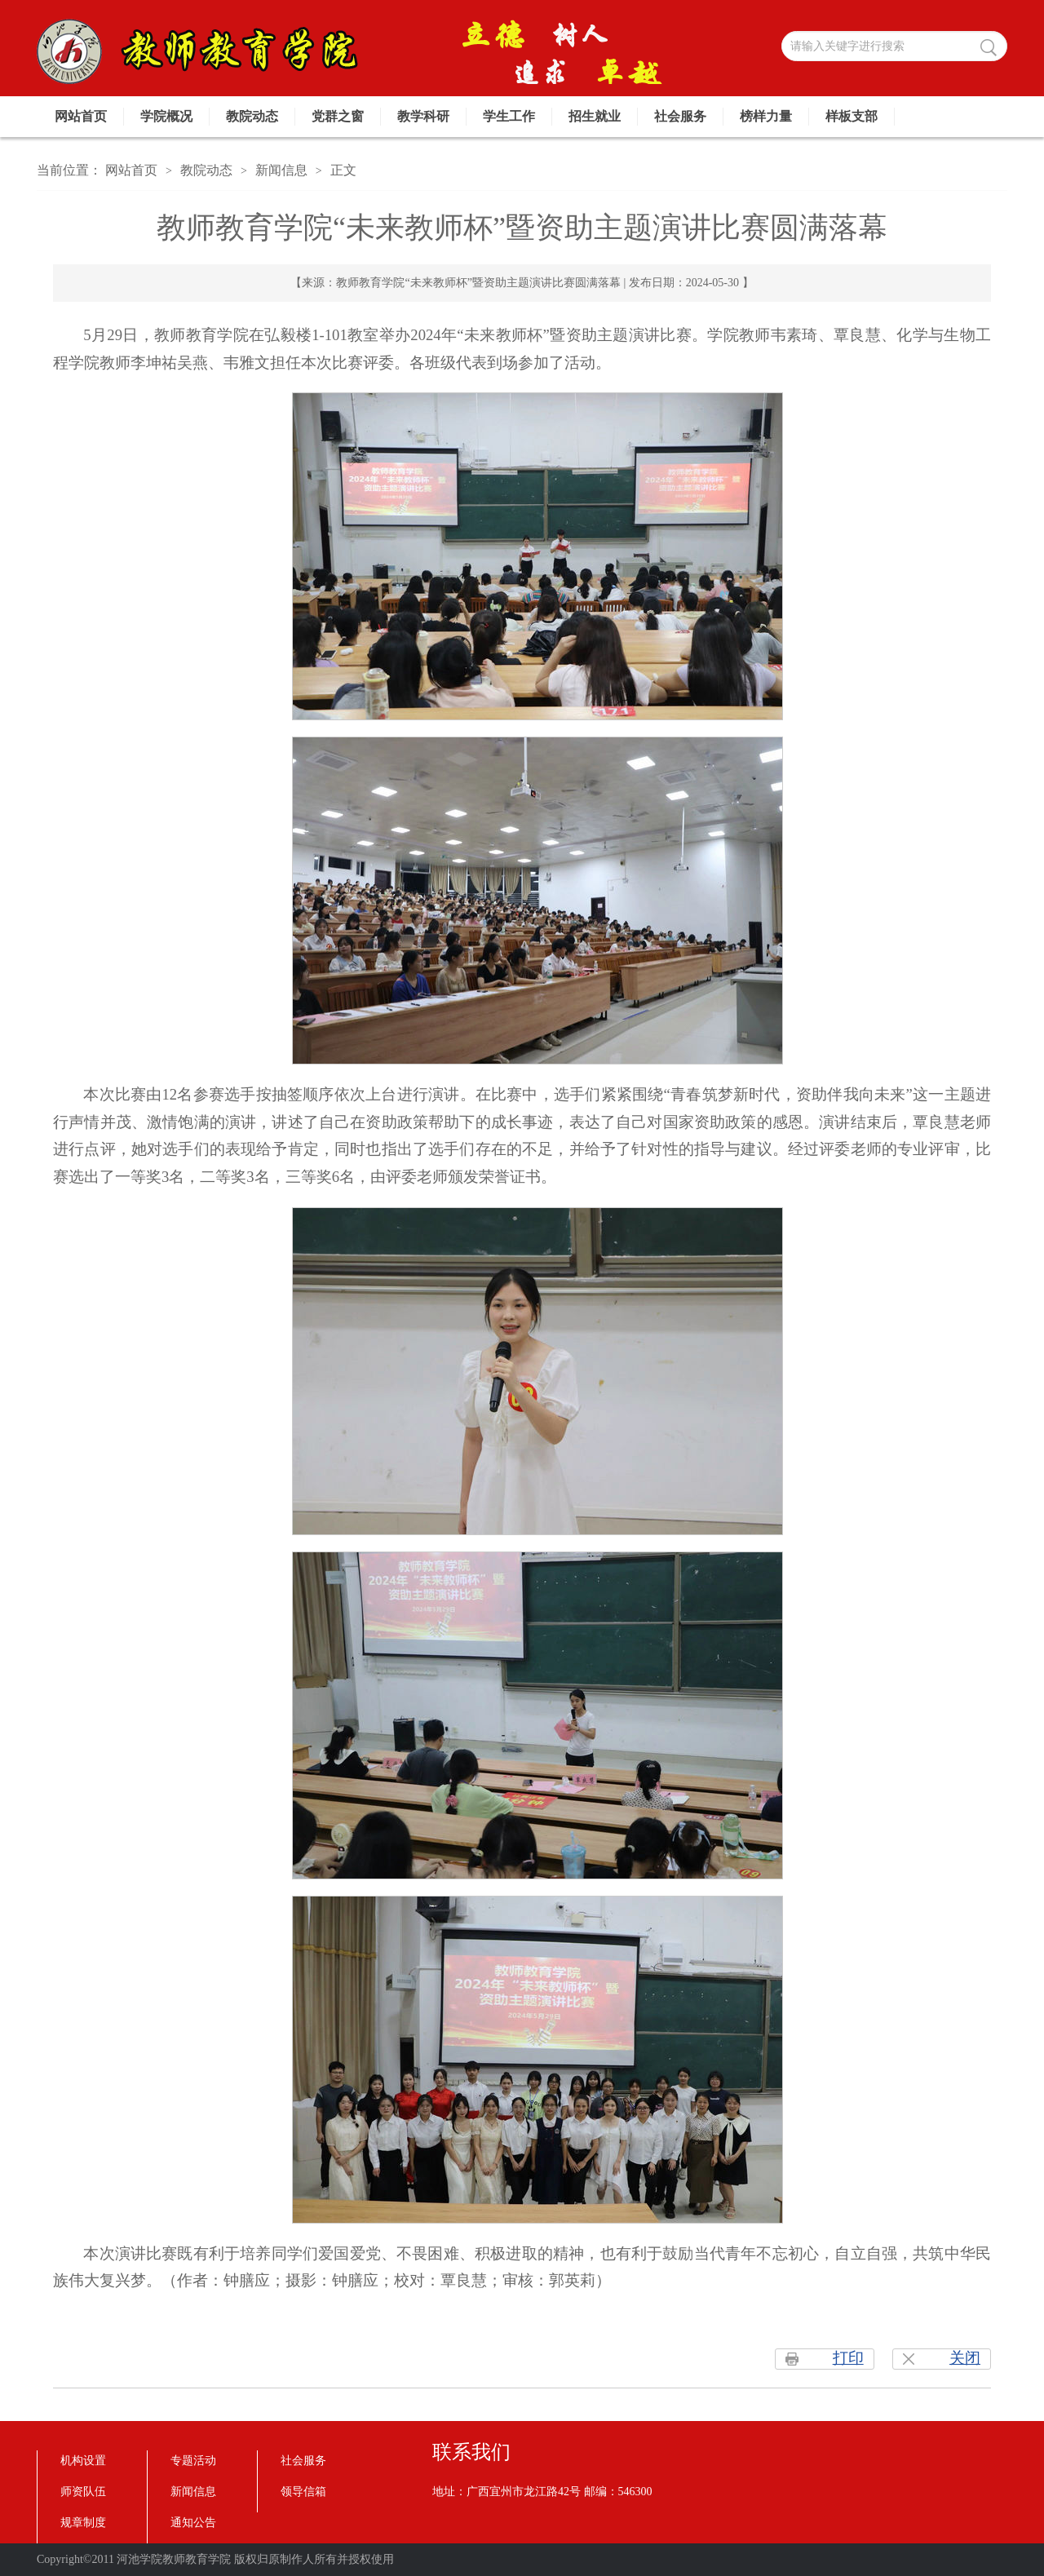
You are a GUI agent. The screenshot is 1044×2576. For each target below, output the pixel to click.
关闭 (964, 2357)
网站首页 (81, 116)
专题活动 (193, 2460)
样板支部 (851, 116)
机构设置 (83, 2460)
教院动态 (252, 116)
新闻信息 (281, 170)
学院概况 (166, 116)
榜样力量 (766, 116)
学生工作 (509, 116)
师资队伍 (83, 2491)
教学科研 (423, 116)
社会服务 (680, 116)
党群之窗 (338, 116)
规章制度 (83, 2522)
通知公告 (193, 2522)
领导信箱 (303, 2491)
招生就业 (594, 116)
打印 (848, 2357)
